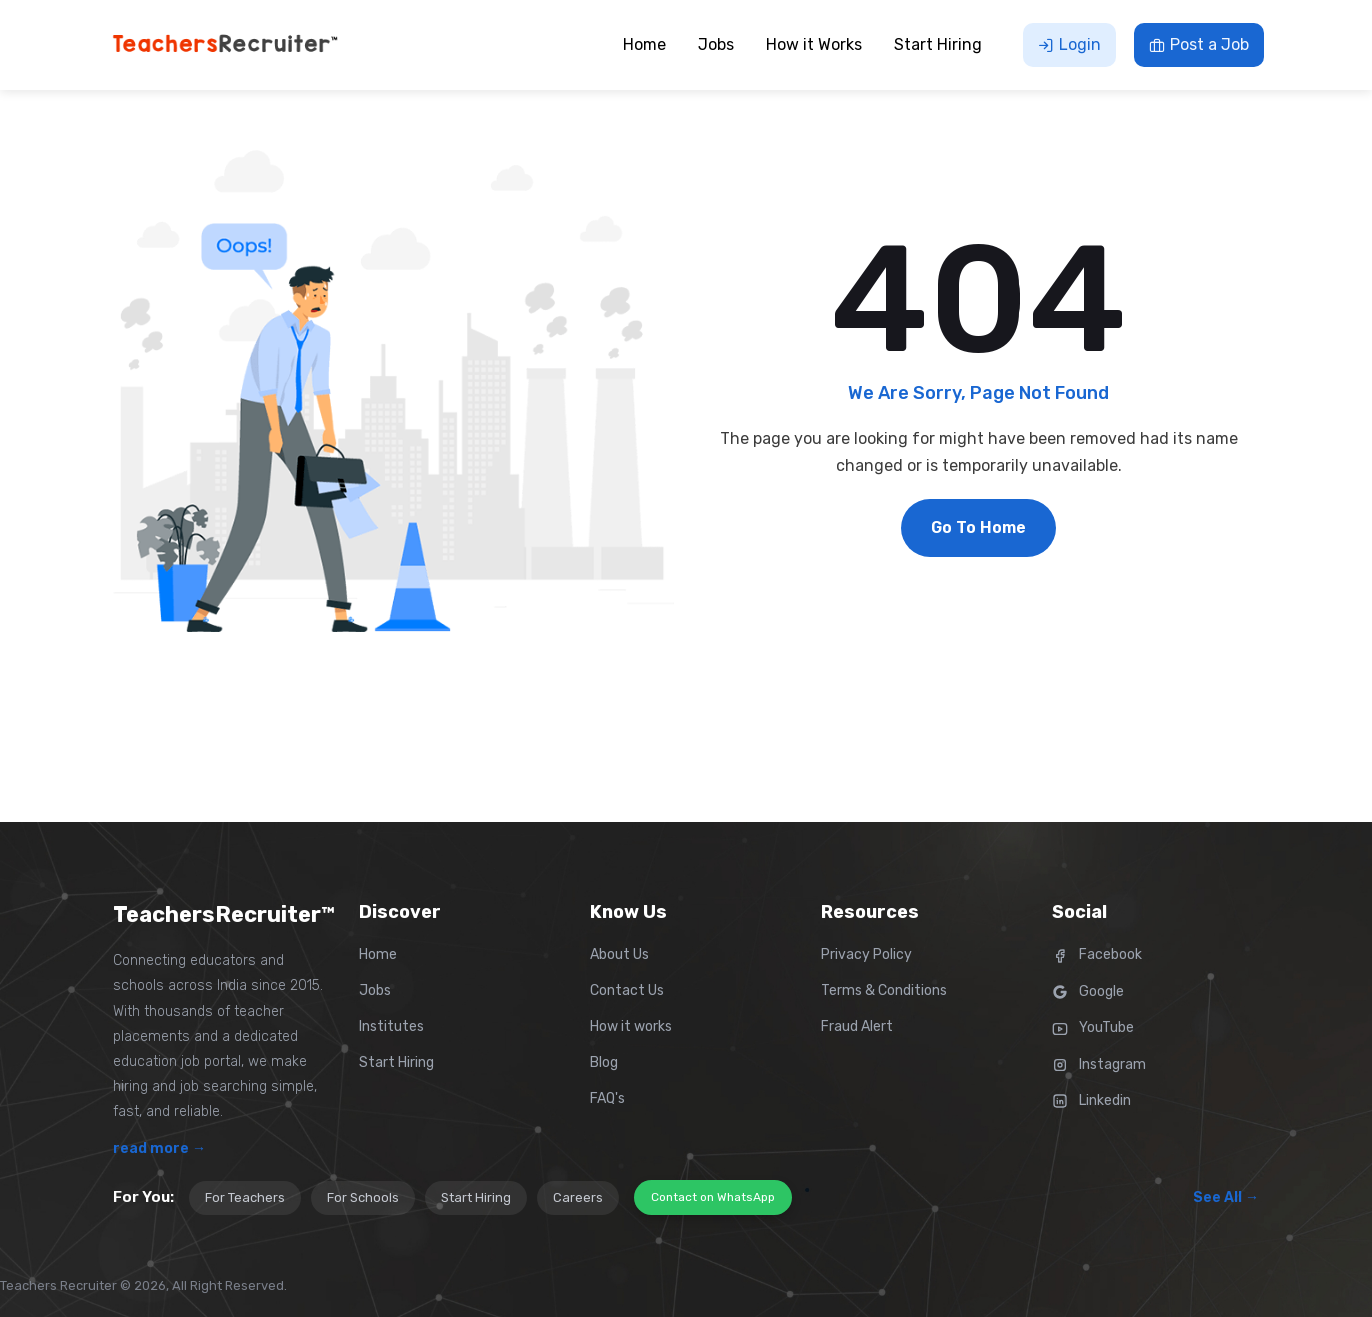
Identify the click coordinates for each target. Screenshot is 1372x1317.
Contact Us (627, 990)
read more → (159, 1148)
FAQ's (607, 1098)
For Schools (363, 1197)
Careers (578, 1197)
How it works (631, 1026)
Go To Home (978, 527)
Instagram (1099, 1064)
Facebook (1097, 954)
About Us (619, 954)
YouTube (1093, 1027)
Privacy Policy (866, 954)
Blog (604, 1062)
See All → (1226, 1197)
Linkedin (1091, 1100)
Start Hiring (396, 1062)
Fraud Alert (857, 1026)
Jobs (375, 990)
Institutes (391, 1026)
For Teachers (245, 1197)
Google (1088, 991)
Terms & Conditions (884, 990)
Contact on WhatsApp (713, 1197)
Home (378, 954)
